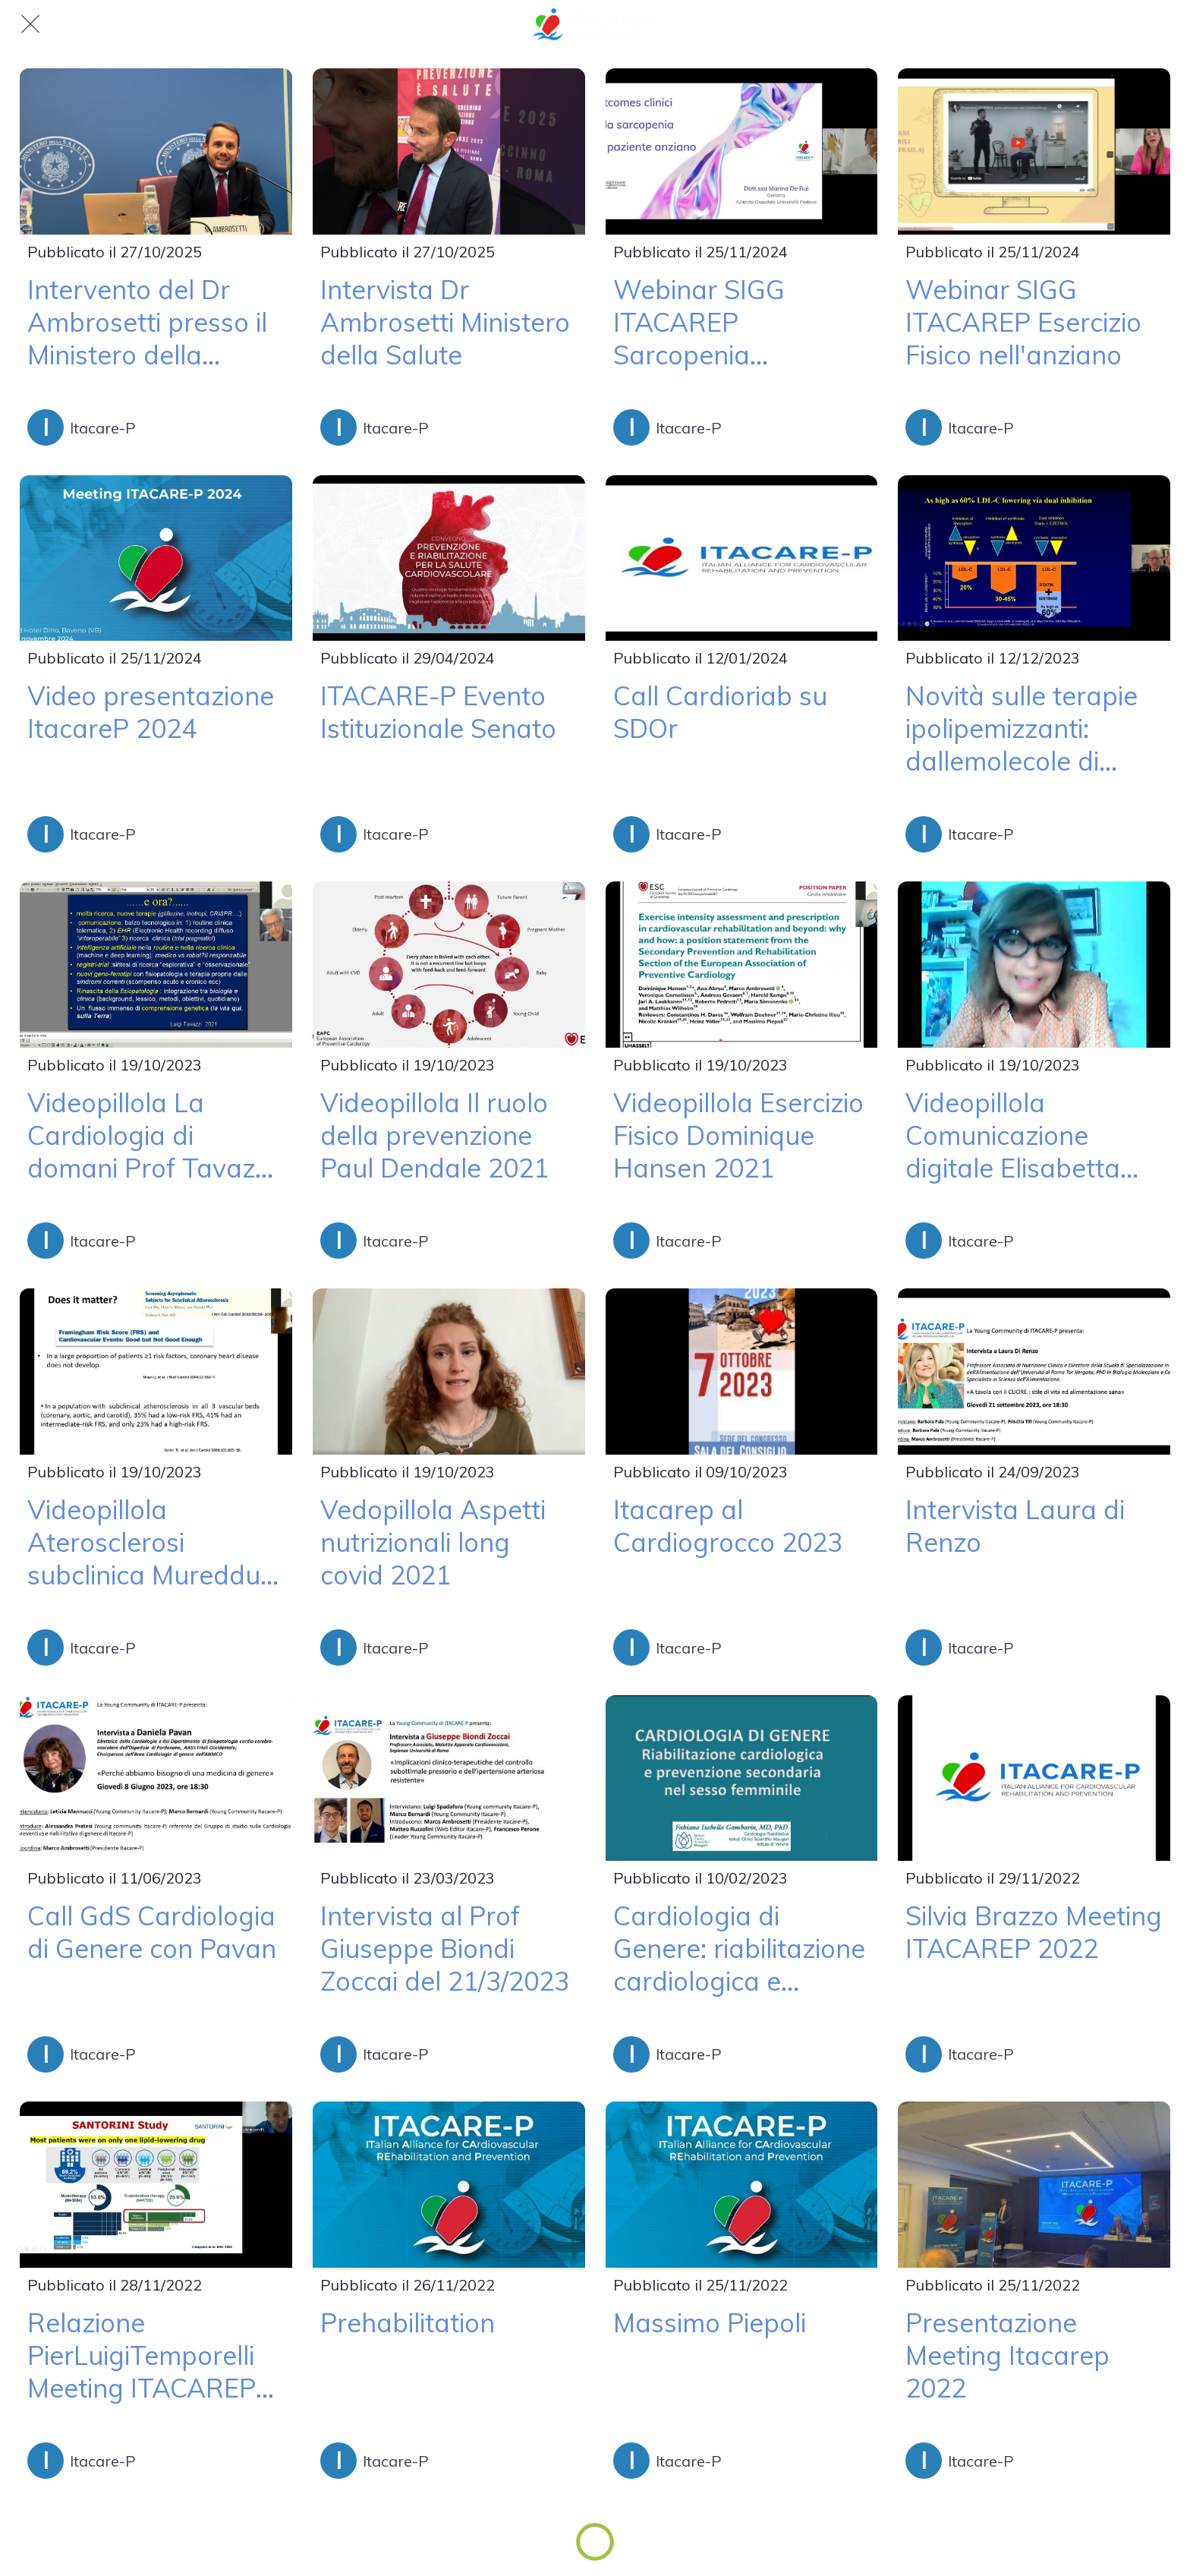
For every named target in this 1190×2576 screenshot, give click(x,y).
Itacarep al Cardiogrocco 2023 (727, 1526)
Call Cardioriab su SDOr (720, 712)
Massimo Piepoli (709, 2322)
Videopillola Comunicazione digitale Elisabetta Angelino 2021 (1012, 1135)
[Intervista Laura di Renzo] (1034, 1371)
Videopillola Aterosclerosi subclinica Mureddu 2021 (143, 1542)
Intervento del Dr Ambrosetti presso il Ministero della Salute (147, 322)
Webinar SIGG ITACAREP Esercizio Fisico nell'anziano (1023, 322)
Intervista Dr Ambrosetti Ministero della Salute (445, 322)
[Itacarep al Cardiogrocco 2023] (742, 1371)
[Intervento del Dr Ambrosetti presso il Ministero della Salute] (156, 151)
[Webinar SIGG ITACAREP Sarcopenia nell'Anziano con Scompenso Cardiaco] (742, 151)
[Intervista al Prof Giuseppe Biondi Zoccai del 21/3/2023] (449, 1778)
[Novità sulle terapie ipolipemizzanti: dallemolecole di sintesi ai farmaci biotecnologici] (1034, 558)
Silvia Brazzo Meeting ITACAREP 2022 (1033, 1932)
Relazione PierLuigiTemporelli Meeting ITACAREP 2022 (141, 2355)
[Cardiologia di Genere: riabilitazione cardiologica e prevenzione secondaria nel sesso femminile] (742, 1778)
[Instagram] (1159, 24)
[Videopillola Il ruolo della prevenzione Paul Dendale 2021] (449, 964)
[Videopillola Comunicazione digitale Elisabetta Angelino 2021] (1034, 964)
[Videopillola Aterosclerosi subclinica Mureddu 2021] (156, 1371)
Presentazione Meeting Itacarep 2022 (1007, 2355)
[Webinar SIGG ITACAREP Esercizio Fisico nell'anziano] (1034, 151)
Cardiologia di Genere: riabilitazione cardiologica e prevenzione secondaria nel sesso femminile (739, 1948)
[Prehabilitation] (449, 2184)
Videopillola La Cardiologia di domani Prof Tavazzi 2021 (150, 1135)
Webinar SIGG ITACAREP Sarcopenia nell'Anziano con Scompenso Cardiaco (741, 322)
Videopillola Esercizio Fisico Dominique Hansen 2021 (738, 1135)
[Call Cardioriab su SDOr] (742, 558)
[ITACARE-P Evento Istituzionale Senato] (449, 558)
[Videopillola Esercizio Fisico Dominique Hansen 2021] (742, 964)
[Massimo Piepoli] (742, 2184)
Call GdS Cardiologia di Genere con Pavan (151, 1932)
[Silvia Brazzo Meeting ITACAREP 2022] (1034, 1778)
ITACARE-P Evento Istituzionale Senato (438, 712)
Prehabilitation (407, 2322)
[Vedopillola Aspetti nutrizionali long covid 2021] (449, 1371)
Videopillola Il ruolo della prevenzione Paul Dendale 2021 (434, 1135)
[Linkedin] (1120, 24)
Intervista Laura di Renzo (1015, 1526)
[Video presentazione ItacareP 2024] (156, 558)
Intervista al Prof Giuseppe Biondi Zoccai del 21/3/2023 (444, 1948)
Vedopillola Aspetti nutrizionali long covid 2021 (433, 1542)
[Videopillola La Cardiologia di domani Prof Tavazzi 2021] (156, 964)
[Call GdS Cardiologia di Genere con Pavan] (156, 1778)
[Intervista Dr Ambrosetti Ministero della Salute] (449, 151)
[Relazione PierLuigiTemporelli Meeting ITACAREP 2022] (156, 2184)
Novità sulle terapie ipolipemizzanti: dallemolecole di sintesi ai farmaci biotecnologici (1021, 728)
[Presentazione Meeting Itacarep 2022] (1034, 2184)
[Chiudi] (30, 24)
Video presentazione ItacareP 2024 (150, 712)
